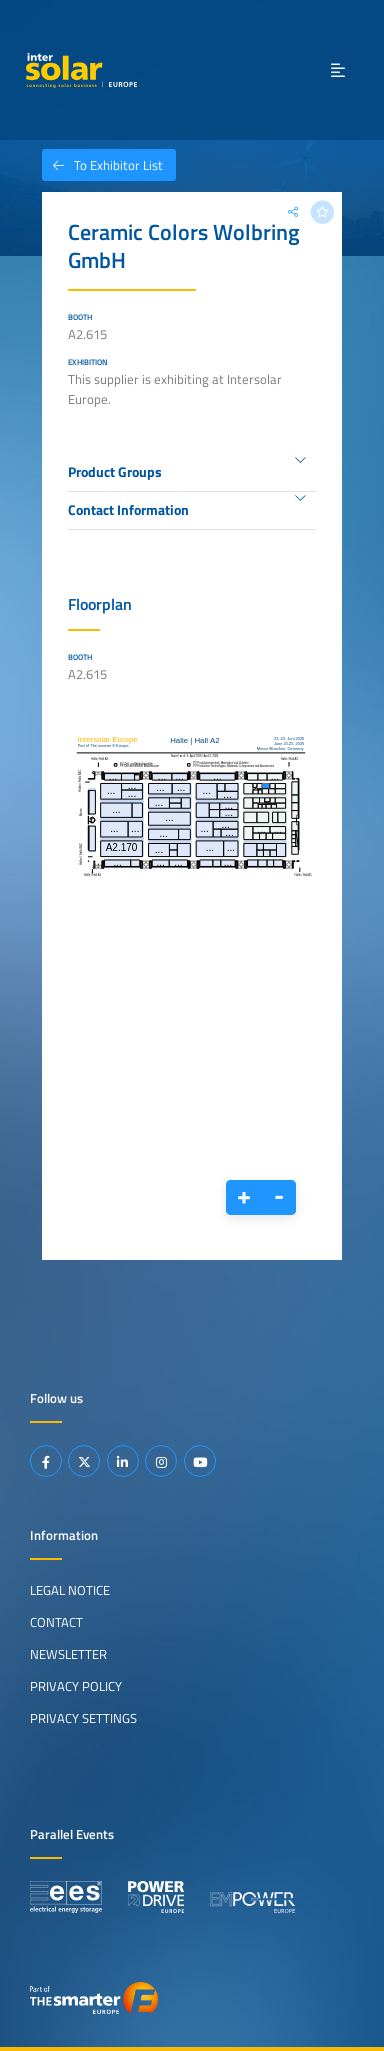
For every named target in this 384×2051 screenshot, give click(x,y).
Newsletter (68, 1654)
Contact (56, 1622)
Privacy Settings (83, 1718)
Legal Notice (70, 1590)
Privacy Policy (76, 1686)
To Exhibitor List (102, 165)
